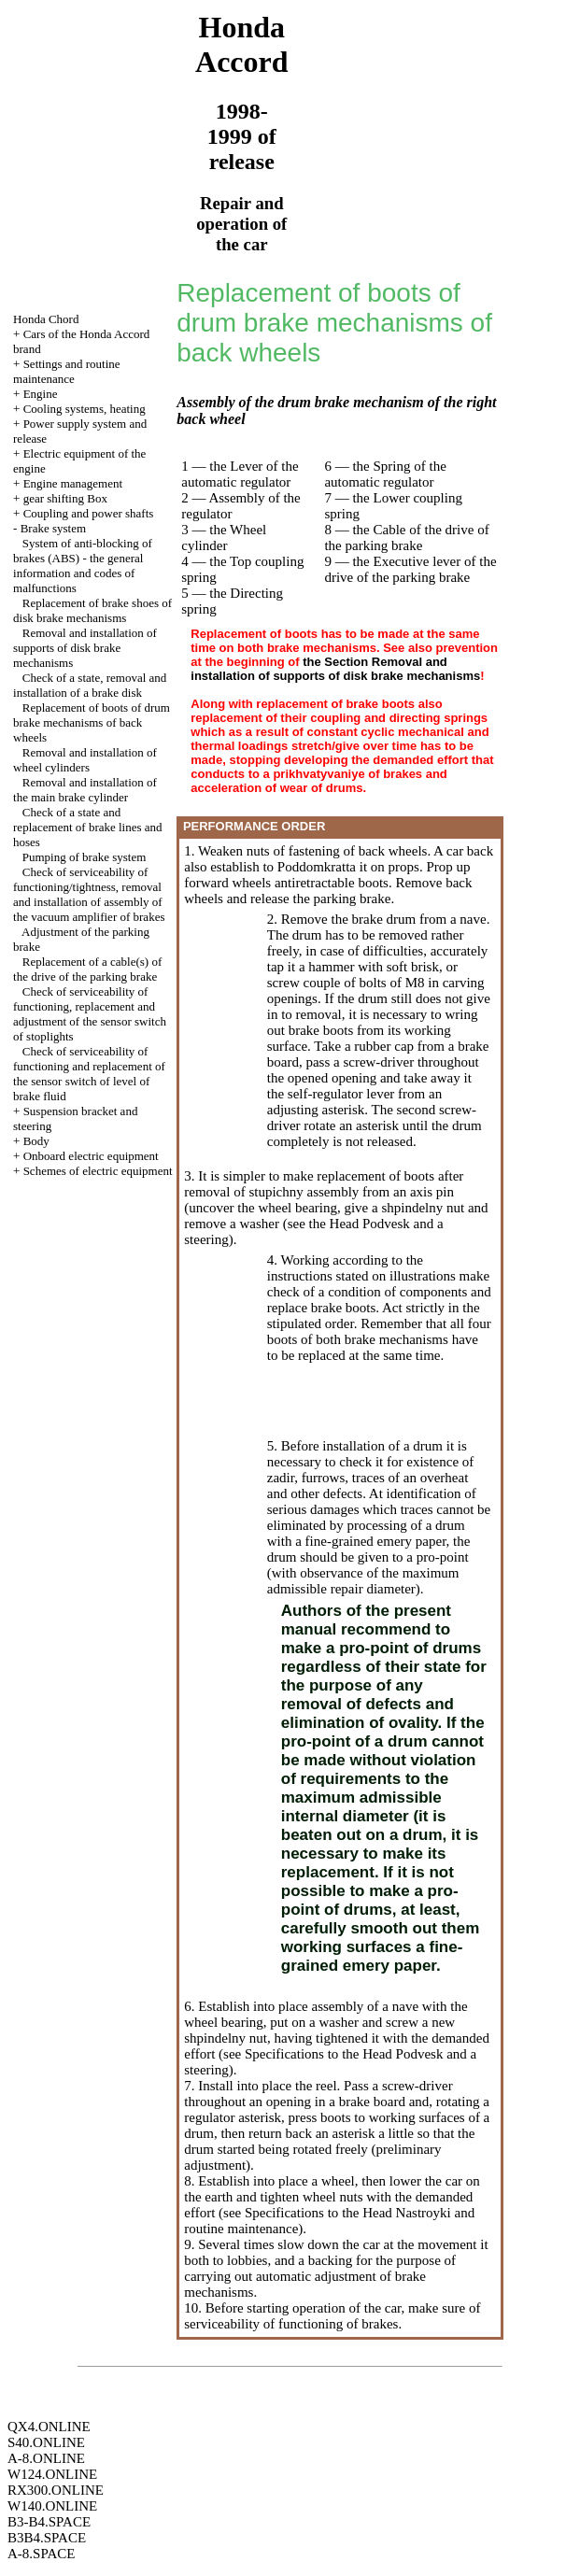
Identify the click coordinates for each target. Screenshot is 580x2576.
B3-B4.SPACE (49, 2521)
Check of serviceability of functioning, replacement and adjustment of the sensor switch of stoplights (89, 1013)
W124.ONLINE (52, 2474)
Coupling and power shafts (88, 513)
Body (36, 1141)
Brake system (53, 528)
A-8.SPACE (41, 2553)
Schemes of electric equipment (98, 1171)
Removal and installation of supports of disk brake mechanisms (85, 648)
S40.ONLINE (46, 2442)
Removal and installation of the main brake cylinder (85, 789)
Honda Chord (45, 319)
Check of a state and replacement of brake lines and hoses (88, 827)
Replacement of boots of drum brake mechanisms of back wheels (91, 722)
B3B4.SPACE (46, 2537)
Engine (40, 394)
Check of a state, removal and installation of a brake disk (89, 685)
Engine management (73, 483)
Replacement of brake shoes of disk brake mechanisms (92, 610)
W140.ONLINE (52, 2505)
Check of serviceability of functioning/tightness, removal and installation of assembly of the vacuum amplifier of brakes (88, 894)
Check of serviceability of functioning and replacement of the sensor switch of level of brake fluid (89, 1073)
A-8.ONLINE (46, 2458)
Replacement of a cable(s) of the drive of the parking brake (87, 969)
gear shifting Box (65, 498)
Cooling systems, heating (84, 409)
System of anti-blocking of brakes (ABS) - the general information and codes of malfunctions (82, 565)
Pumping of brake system (84, 857)
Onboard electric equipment (91, 1156)
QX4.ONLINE (49, 2426)
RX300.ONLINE (55, 2490)
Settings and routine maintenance (66, 371)
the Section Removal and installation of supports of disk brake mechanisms (335, 669)
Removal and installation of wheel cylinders (85, 759)
